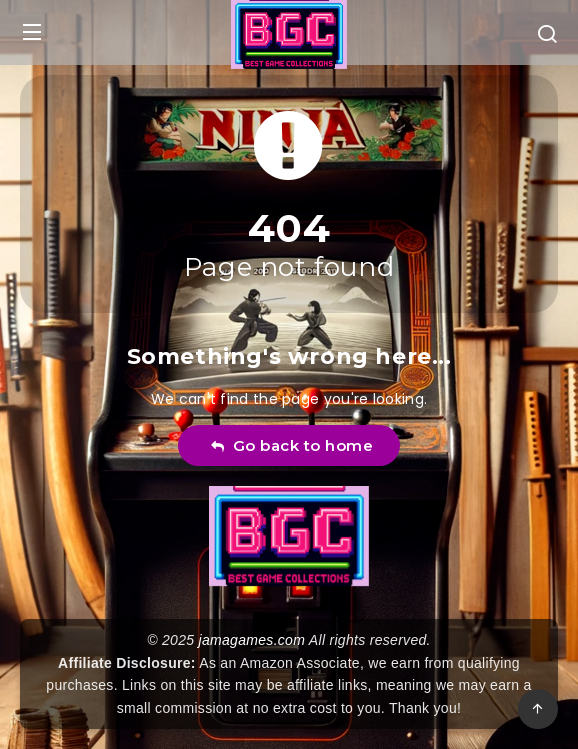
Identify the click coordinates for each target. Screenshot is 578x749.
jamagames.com (252, 640)
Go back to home (291, 445)
